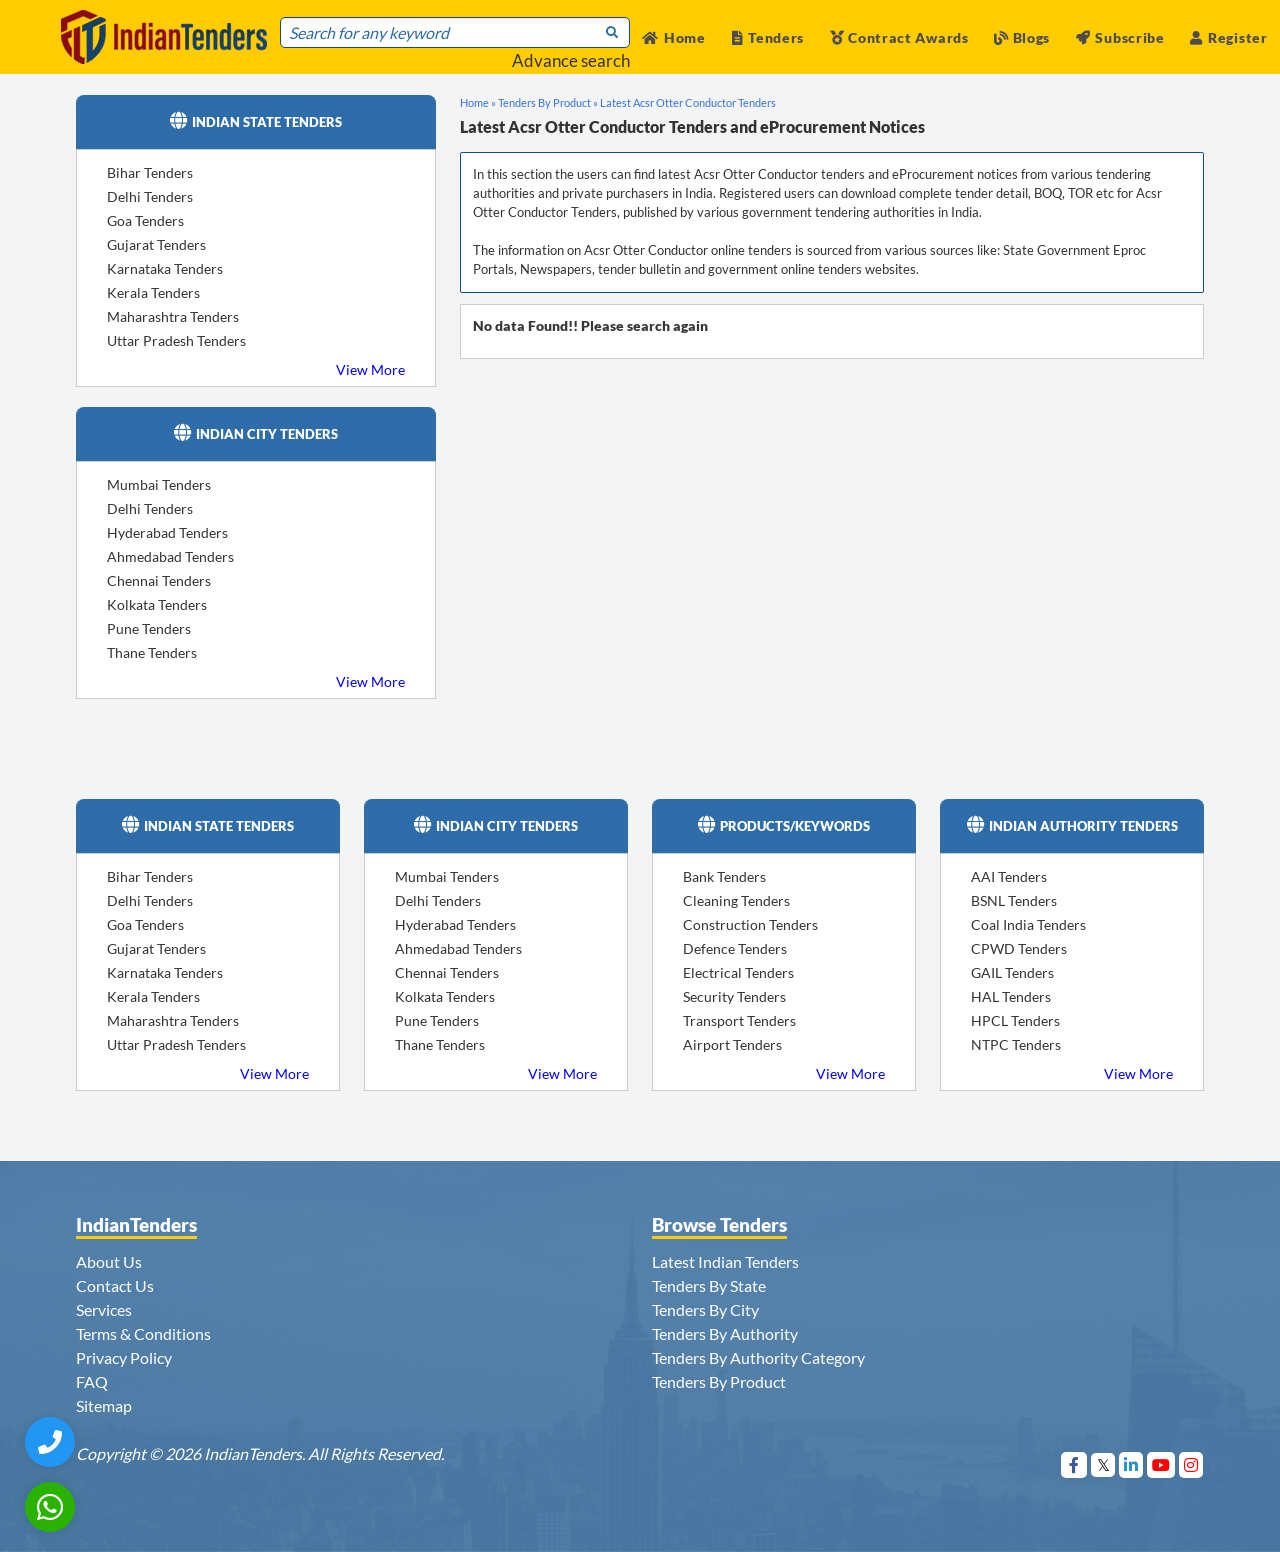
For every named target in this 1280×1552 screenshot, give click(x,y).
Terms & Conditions (143, 1333)
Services (104, 1309)
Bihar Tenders (150, 172)
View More (370, 369)
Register (1228, 37)
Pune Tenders (149, 628)
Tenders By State (709, 1285)
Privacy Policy (124, 1357)
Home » (478, 102)
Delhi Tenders (150, 196)
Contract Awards (899, 37)
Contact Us (115, 1285)
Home (674, 37)
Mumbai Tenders (159, 484)
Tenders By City (705, 1309)
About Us (109, 1261)
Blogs (1022, 37)
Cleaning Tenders (736, 900)
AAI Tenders (1009, 876)
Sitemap (104, 1405)
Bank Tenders (724, 876)
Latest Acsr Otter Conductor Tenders (688, 102)
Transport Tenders (739, 1020)
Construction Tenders (750, 924)
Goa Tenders (145, 220)
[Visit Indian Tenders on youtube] (1161, 1464)
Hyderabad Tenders (167, 532)
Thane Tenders (152, 652)
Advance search (571, 60)
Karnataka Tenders (165, 268)
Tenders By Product (719, 1381)
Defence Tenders (735, 948)
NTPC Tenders (1016, 1044)
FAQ (92, 1381)
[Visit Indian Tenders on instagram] (1191, 1464)
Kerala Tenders (153, 292)
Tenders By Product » (548, 102)
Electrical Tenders (738, 972)
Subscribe (1120, 37)
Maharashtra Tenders (173, 316)
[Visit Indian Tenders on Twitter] (1103, 1464)
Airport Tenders (732, 1044)
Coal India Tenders (1028, 924)
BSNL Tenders (1014, 900)
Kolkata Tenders (157, 604)
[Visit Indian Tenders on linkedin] (1131, 1464)
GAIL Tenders (1012, 972)
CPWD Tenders (1019, 948)
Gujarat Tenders (156, 244)
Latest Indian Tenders (725, 1261)
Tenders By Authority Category (758, 1357)
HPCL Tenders (1015, 1020)
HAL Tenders (1011, 996)
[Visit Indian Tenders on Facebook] (1074, 1464)
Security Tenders (734, 996)
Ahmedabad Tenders (170, 556)
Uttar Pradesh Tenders (176, 340)
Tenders (768, 37)
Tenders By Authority (725, 1333)
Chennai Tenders (159, 580)
